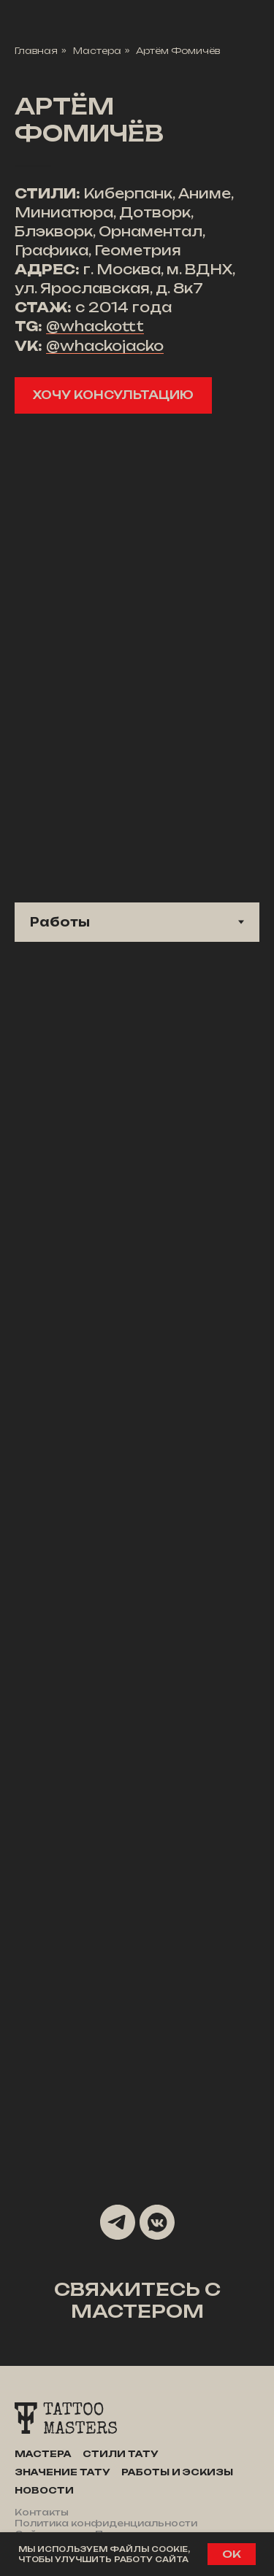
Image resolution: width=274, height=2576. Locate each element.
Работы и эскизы (177, 2472)
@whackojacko (105, 346)
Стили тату (121, 2453)
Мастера (97, 50)
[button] (113, 395)
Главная (36, 50)
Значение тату (62, 2472)
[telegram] (117, 2222)
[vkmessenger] (157, 2222)
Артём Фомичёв (178, 50)
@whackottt (95, 326)
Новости (44, 2490)
